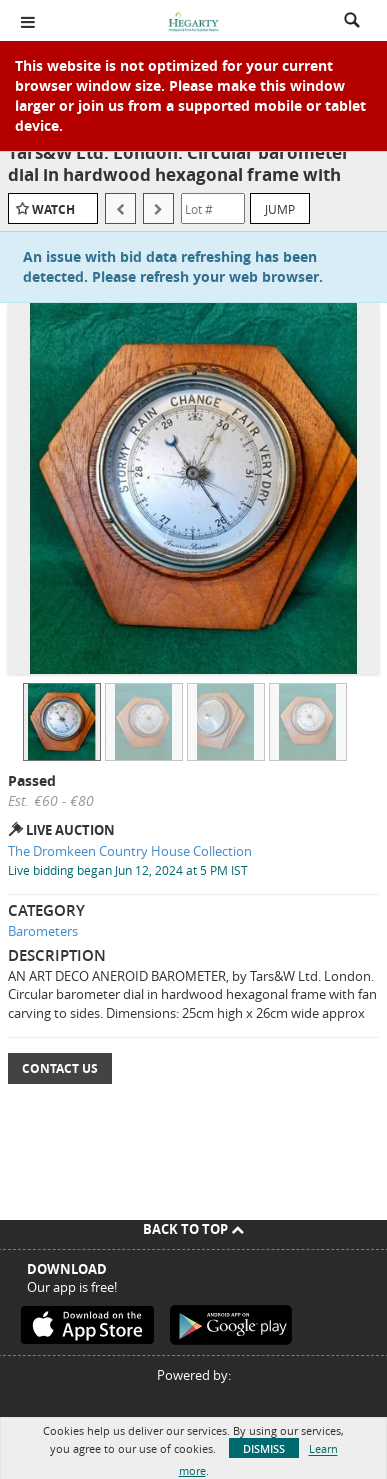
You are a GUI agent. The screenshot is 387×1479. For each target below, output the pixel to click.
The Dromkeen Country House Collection (130, 851)
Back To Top (193, 1229)
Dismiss (264, 1448)
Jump (280, 209)
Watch (53, 209)
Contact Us (60, 1068)
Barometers (43, 931)
